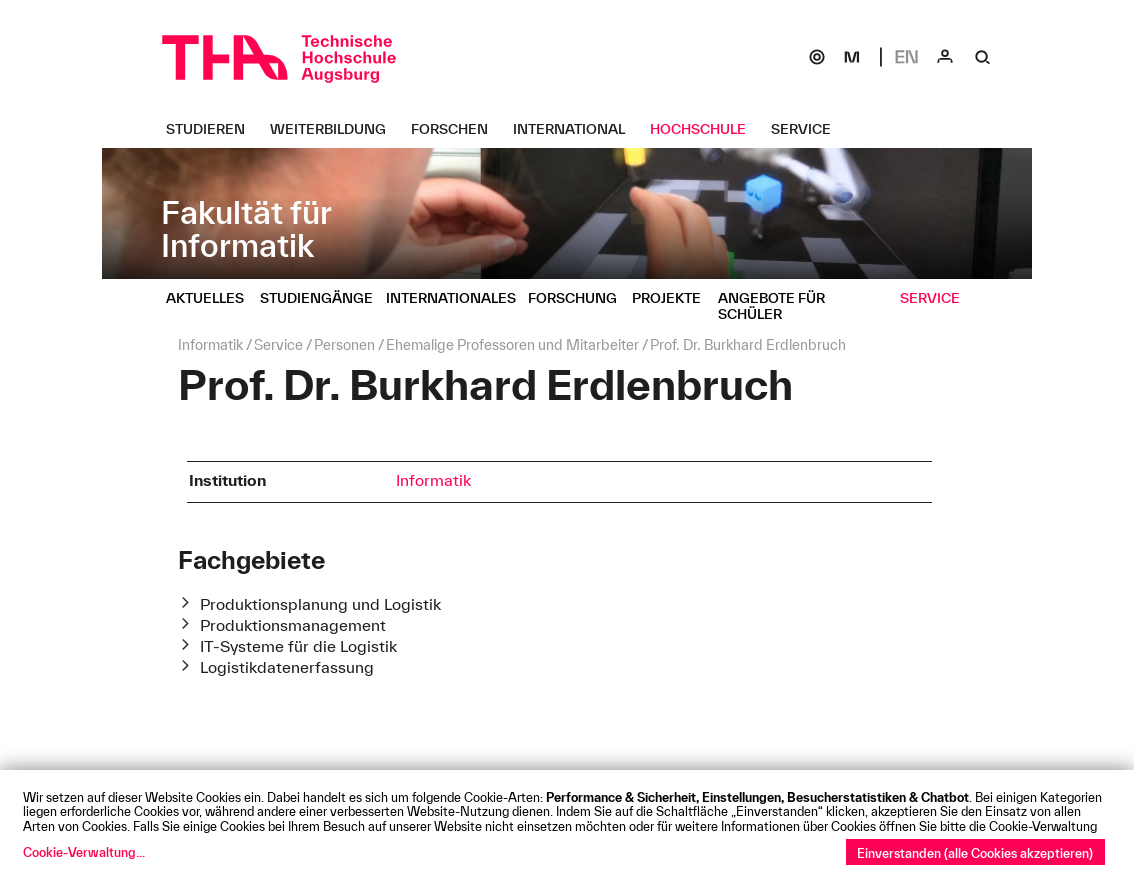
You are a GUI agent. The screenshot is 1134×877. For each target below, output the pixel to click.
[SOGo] (817, 57)
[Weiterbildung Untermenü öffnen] (335, 129)
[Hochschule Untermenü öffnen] (705, 129)
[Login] (945, 57)
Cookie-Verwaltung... (84, 852)
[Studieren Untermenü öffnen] (213, 129)
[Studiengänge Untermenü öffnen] (324, 298)
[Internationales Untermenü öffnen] (458, 298)
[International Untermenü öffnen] (576, 129)
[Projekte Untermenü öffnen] (674, 298)
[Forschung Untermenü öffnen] (580, 298)
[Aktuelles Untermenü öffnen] (212, 298)
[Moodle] (852, 57)
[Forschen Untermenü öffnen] (457, 129)
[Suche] (983, 57)
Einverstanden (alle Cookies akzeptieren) (975, 853)
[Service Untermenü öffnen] (808, 129)
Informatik (433, 480)
